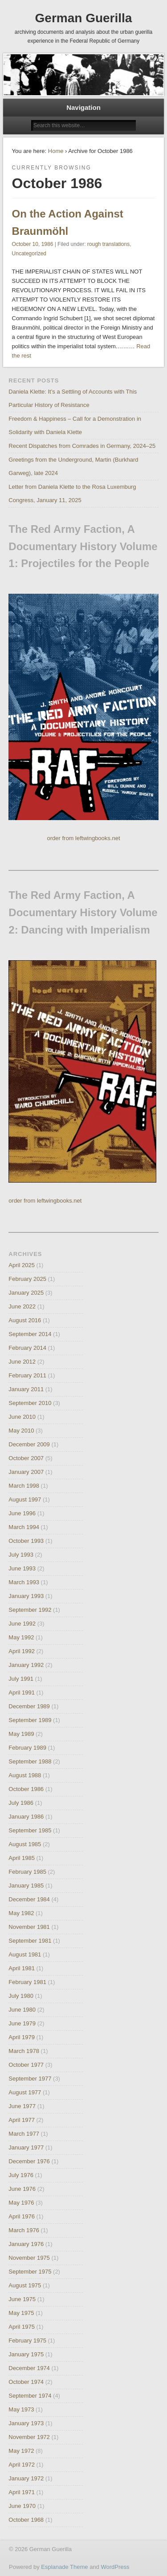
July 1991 (20, 1678)
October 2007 (26, 1458)
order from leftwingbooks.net (83, 838)
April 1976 (21, 2216)
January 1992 (26, 1665)
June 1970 (22, 2506)
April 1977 (21, 2120)
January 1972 (26, 2478)
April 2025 (21, 1265)
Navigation (83, 107)
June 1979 (22, 2023)
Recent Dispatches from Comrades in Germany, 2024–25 (81, 446)
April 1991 (21, 1692)
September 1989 (29, 1720)
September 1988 (29, 1761)
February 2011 (27, 1375)
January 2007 (26, 1472)
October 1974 (26, 2382)
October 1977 (26, 2064)
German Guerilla (83, 18)
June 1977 (22, 2106)
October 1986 (26, 1789)
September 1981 (29, 1940)
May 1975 (21, 2313)
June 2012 (22, 1361)
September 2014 (29, 1334)
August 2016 (24, 1320)
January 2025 (26, 1292)
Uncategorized (29, 253)
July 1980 (20, 1995)
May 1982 (21, 1913)
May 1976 (21, 2202)
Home (56, 151)
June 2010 (22, 1416)
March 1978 (23, 2051)
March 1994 (23, 1527)
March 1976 (23, 2230)
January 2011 (26, 1389)
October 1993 (26, 1541)
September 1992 (29, 1609)
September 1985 (29, 1830)
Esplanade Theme (64, 2567)
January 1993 (26, 1596)
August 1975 (24, 2285)
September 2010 (29, 1403)
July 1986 (20, 1802)
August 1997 (24, 1499)
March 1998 (23, 1485)
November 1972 (29, 2437)
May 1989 (21, 1734)
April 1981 (21, 1968)
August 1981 (24, 1954)
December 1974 (29, 2368)
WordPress (115, 2567)
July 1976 (20, 2175)
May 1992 (21, 1637)
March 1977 (23, 2133)
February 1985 (27, 1871)
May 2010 (21, 1430)
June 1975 (22, 2299)
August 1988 (24, 1775)
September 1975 (29, 2271)
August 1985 (24, 1844)
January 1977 (26, 2147)
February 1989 (27, 1747)
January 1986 (26, 1816)
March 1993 (23, 1582)
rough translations (108, 244)
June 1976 (22, 2189)
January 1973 (26, 2423)
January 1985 (26, 1885)
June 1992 (22, 1623)
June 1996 (22, 1513)
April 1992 (21, 1651)
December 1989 (29, 1706)
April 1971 (21, 2492)
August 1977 (24, 2092)
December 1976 (29, 2161)
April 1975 (21, 2326)
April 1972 (21, 2464)
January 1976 (26, 2244)
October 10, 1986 (32, 244)
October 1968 (26, 2519)
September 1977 (29, 2078)
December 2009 (29, 1444)
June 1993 (22, 1568)
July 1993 (20, 1554)
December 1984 (29, 1899)
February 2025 (27, 1279)
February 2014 (27, 1347)
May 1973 (21, 2409)
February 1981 (27, 1982)
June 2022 (22, 1306)
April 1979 (21, 2037)
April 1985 (21, 1858)
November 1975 (29, 2257)
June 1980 (22, 2009)
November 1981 (29, 1927)
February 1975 (27, 2340)
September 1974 (29, 2395)
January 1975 (26, 2354)
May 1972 (21, 2450)
